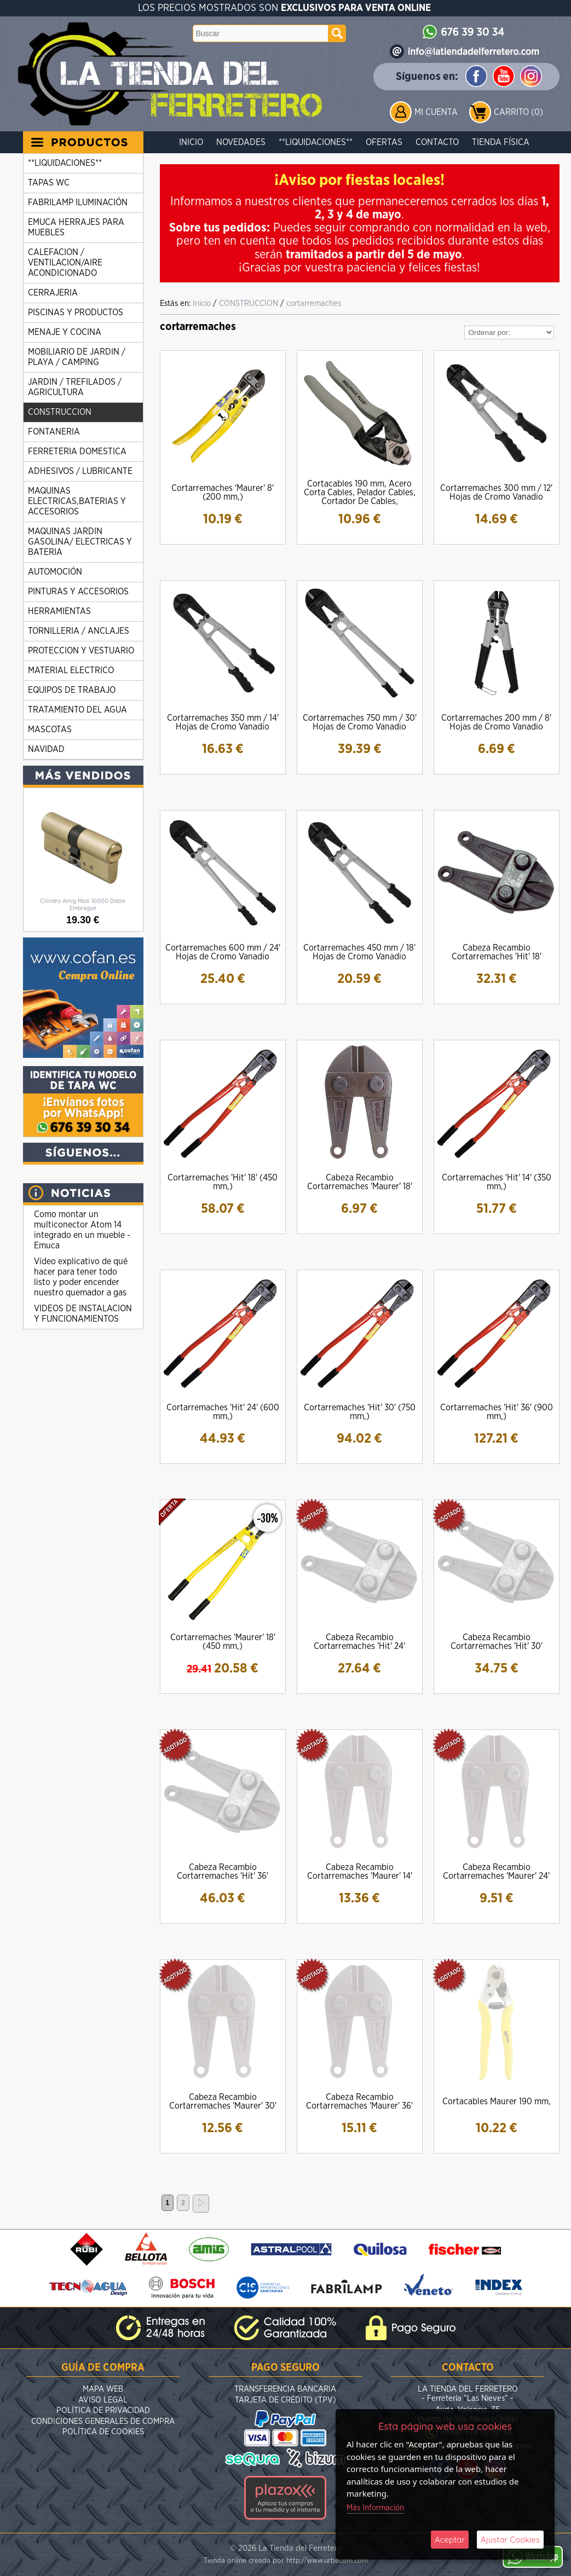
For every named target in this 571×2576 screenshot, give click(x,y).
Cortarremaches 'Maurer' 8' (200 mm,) (222, 492)
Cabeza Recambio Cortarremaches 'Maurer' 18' (359, 1182)
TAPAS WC (49, 182)
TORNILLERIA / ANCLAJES (78, 631)
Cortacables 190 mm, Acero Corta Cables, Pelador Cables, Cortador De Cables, (360, 492)
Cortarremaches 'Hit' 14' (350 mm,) (496, 1182)
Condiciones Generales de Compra (103, 2421)
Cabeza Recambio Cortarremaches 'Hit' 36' (222, 1871)
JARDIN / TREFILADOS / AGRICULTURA (75, 387)
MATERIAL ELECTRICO (71, 670)
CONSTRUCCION (59, 412)
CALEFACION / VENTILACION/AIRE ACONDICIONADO (65, 262)
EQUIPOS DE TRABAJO (72, 690)
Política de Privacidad (103, 2410)
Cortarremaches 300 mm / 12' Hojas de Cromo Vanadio (496, 492)
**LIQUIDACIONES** (316, 142)
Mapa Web (103, 2389)
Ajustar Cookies (510, 2539)
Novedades (241, 142)
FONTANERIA (54, 431)
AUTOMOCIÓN (55, 572)
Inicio (191, 142)
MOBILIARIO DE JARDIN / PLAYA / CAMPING (76, 357)
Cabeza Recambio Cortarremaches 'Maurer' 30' (222, 2101)
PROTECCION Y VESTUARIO (81, 650)
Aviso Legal (103, 2400)
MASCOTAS (50, 729)
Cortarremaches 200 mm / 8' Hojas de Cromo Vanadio (496, 722)
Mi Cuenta (436, 112)
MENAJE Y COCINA (64, 332)
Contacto (437, 142)
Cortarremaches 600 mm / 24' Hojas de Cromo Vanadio (222, 952)
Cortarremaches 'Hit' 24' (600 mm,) (222, 1412)
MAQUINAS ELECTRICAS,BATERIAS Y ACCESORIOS (77, 501)
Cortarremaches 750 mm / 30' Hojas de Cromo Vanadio (360, 722)
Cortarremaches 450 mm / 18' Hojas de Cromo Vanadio (359, 952)
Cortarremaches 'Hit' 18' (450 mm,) (223, 1182)
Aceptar (450, 2539)
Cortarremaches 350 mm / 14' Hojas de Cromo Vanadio (223, 722)
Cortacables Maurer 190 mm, (496, 2101)
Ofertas (384, 142)
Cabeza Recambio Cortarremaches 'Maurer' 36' (359, 2101)
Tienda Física (500, 142)
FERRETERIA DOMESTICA (77, 451)
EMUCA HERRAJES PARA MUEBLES (76, 227)
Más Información (375, 2508)
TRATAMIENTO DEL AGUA (77, 709)
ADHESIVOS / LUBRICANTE (80, 471)
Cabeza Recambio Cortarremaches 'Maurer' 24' (496, 1871)
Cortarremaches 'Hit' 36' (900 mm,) (496, 1412)
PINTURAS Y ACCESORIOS (78, 591)
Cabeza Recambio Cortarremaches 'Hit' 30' (497, 1642)
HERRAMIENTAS (59, 611)
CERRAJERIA (53, 292)
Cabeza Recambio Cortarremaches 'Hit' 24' (359, 1642)
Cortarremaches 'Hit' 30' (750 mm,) (360, 1412)
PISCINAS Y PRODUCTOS (75, 312)
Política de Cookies (103, 2432)
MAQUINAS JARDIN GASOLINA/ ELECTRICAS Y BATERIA (80, 542)
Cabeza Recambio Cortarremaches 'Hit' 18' (496, 952)
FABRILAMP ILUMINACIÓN (78, 202)
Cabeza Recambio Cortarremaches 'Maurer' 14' (359, 1871)
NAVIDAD (46, 749)
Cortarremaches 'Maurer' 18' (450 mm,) (222, 1642)
